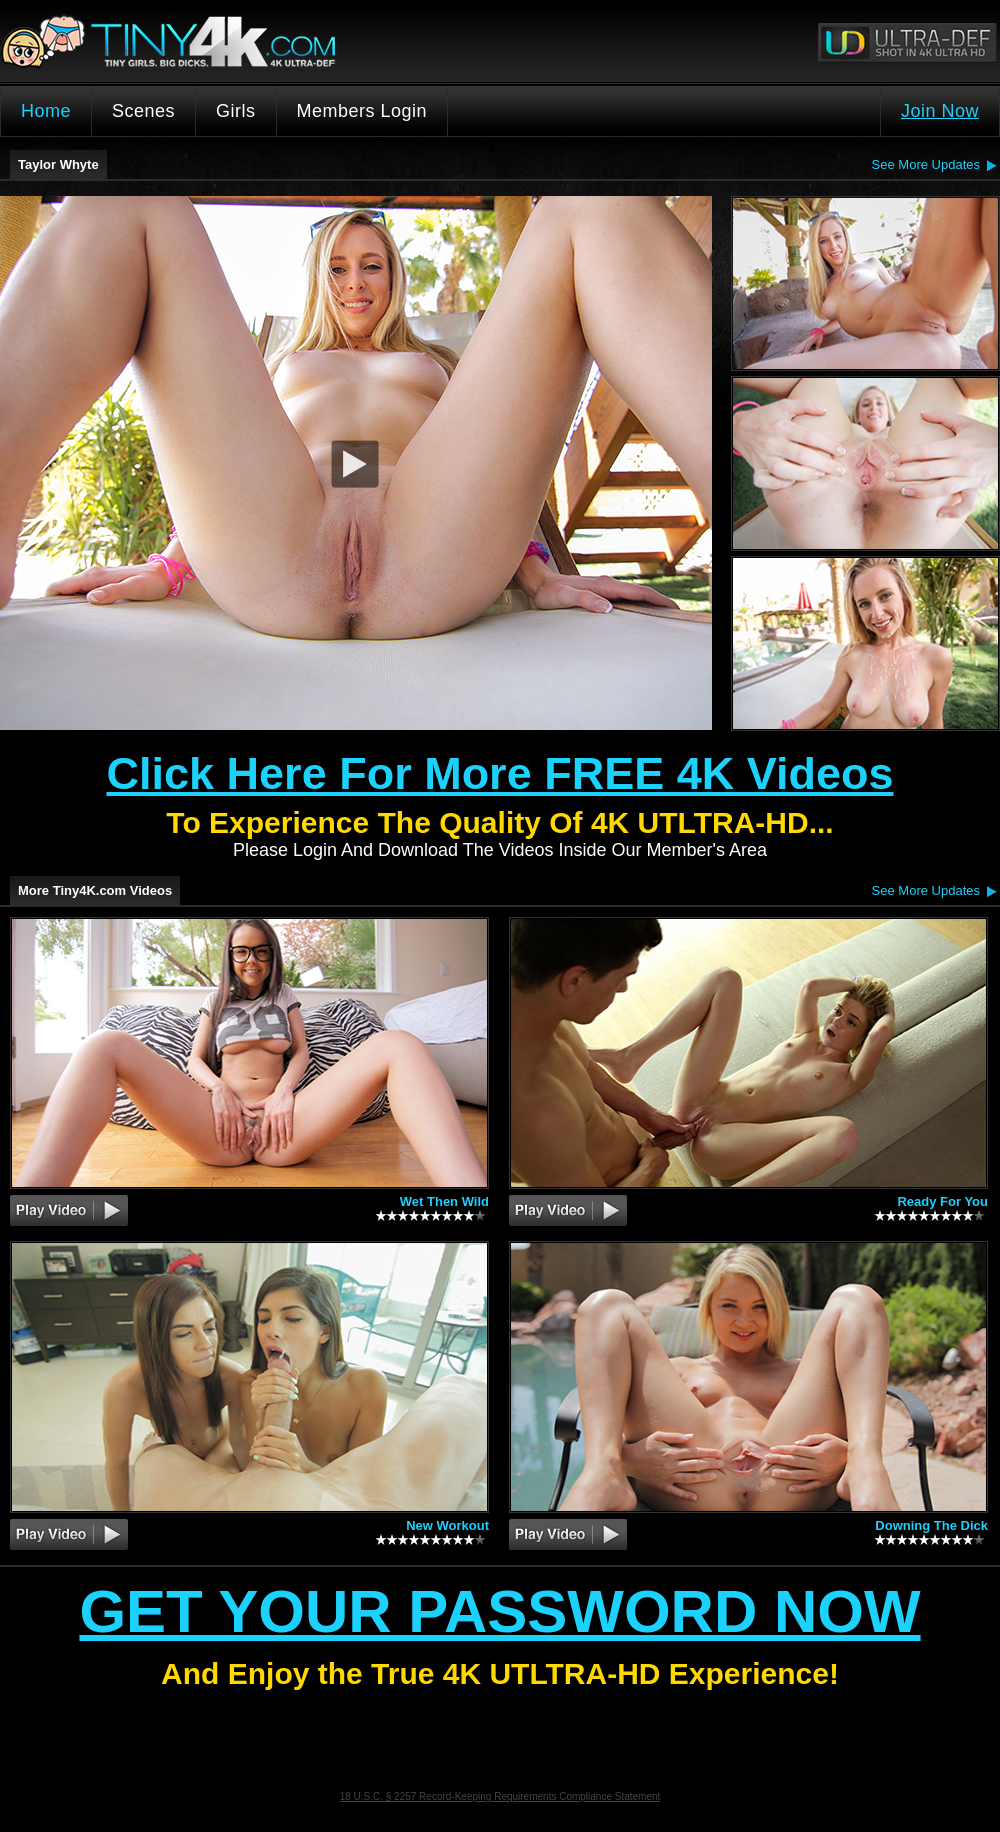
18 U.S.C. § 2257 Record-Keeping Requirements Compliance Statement (500, 1796)
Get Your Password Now (499, 1611)
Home (46, 111)
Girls (236, 111)
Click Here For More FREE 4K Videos (500, 773)
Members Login (362, 111)
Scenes (143, 111)
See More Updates (926, 164)
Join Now (940, 111)
